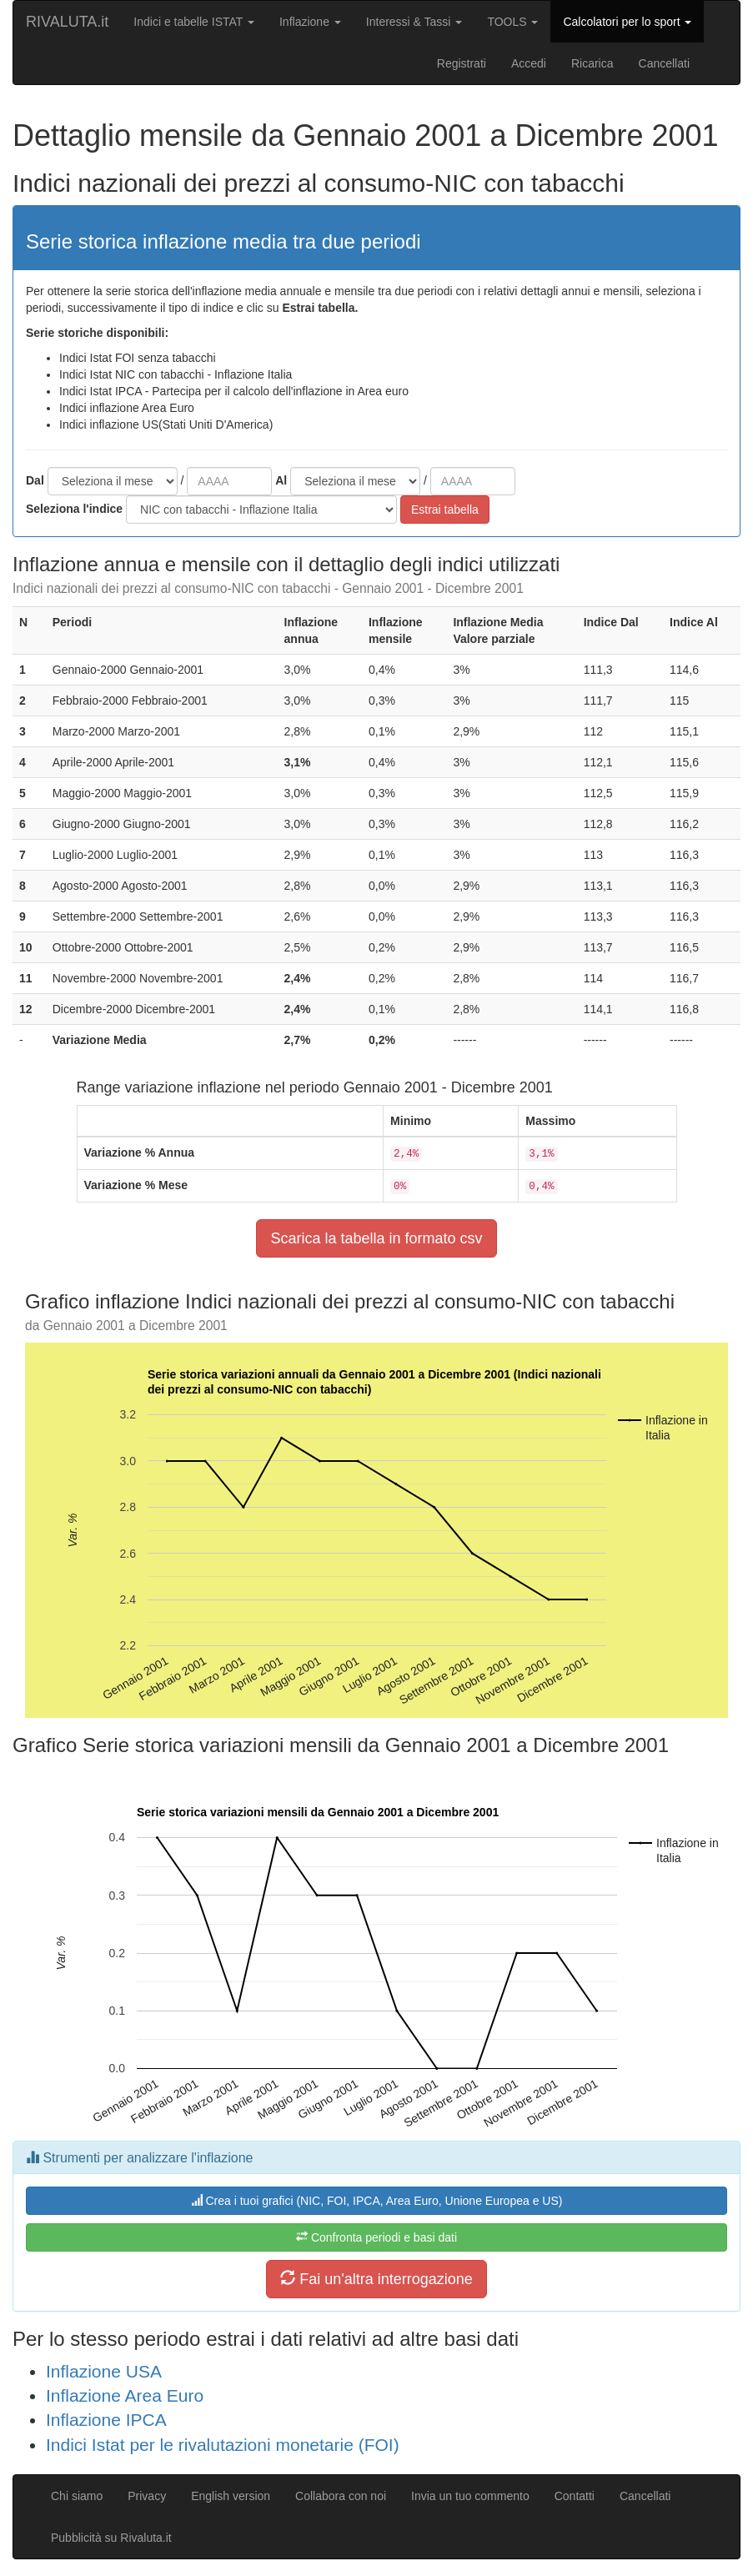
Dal (35, 480)
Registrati (461, 63)
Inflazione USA (104, 2371)
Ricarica (592, 63)
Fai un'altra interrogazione (376, 2278)
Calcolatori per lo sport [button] (627, 21)
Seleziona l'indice (74, 508)
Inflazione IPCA (106, 2419)
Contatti (575, 2496)
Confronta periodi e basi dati (376, 2237)
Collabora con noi (340, 2496)
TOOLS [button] (512, 21)
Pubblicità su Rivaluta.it (111, 2537)
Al (281, 480)
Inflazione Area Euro (124, 2395)
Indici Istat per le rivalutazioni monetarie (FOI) (222, 2444)
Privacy (147, 2496)
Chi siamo (77, 2496)
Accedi (528, 63)
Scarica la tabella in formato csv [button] (376, 1238)
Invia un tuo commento (470, 2496)
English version (230, 2496)
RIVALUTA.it (67, 21)
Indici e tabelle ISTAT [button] (193, 21)
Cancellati (664, 63)
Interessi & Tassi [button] (414, 21)
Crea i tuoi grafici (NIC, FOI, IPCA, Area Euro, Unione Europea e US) (377, 2200)
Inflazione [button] (310, 21)
